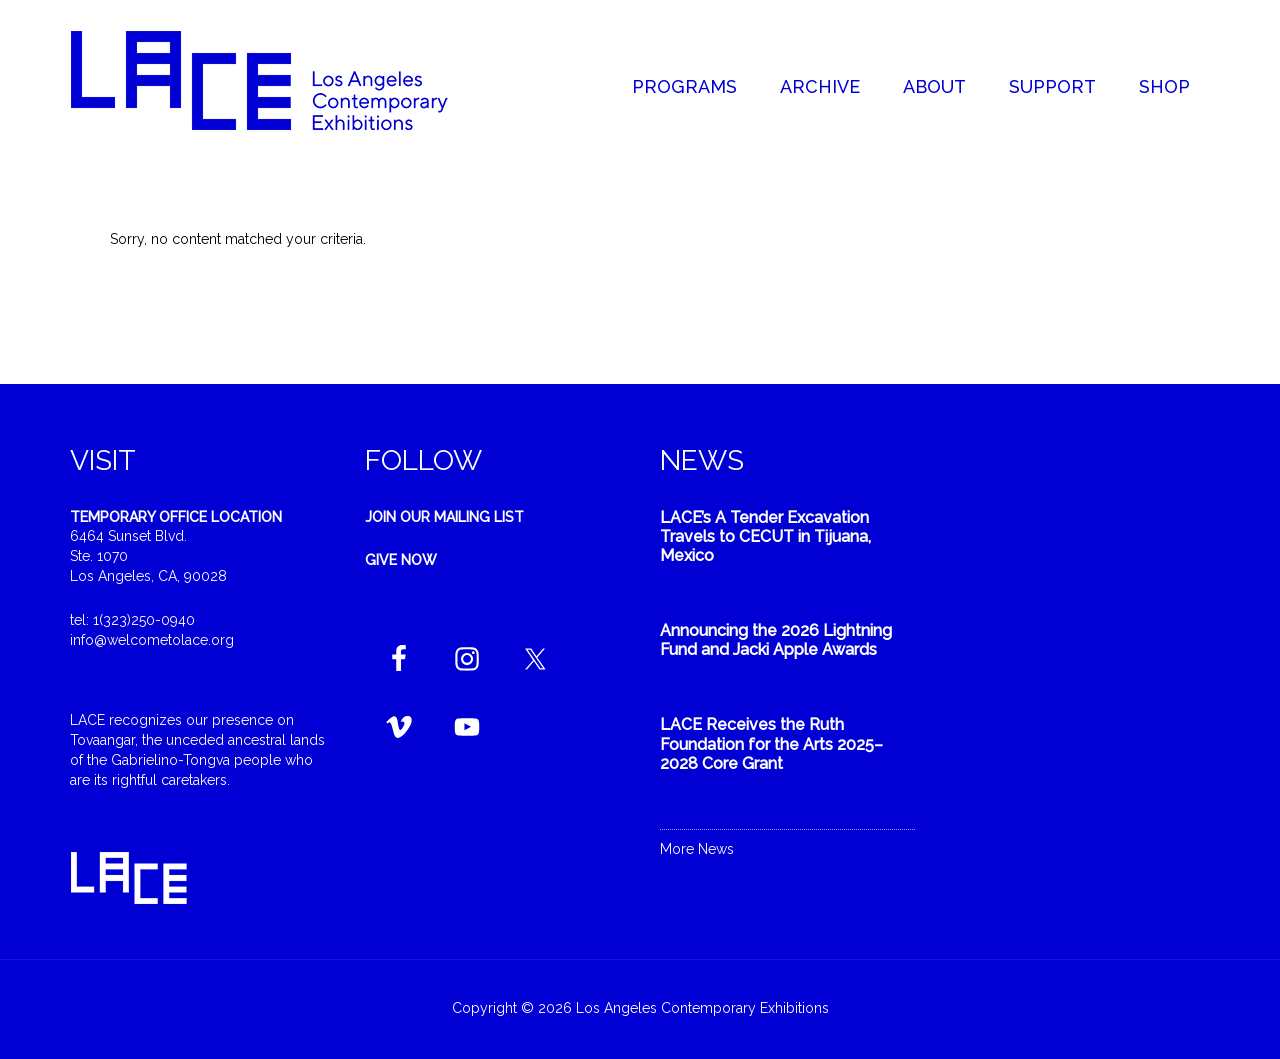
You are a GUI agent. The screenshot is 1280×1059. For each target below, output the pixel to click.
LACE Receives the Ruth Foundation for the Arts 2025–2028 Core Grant (771, 743)
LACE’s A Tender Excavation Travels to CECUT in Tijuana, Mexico (765, 536)
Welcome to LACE (280, 80)
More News (697, 849)
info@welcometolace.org (152, 640)
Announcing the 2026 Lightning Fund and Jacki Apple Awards (776, 640)
